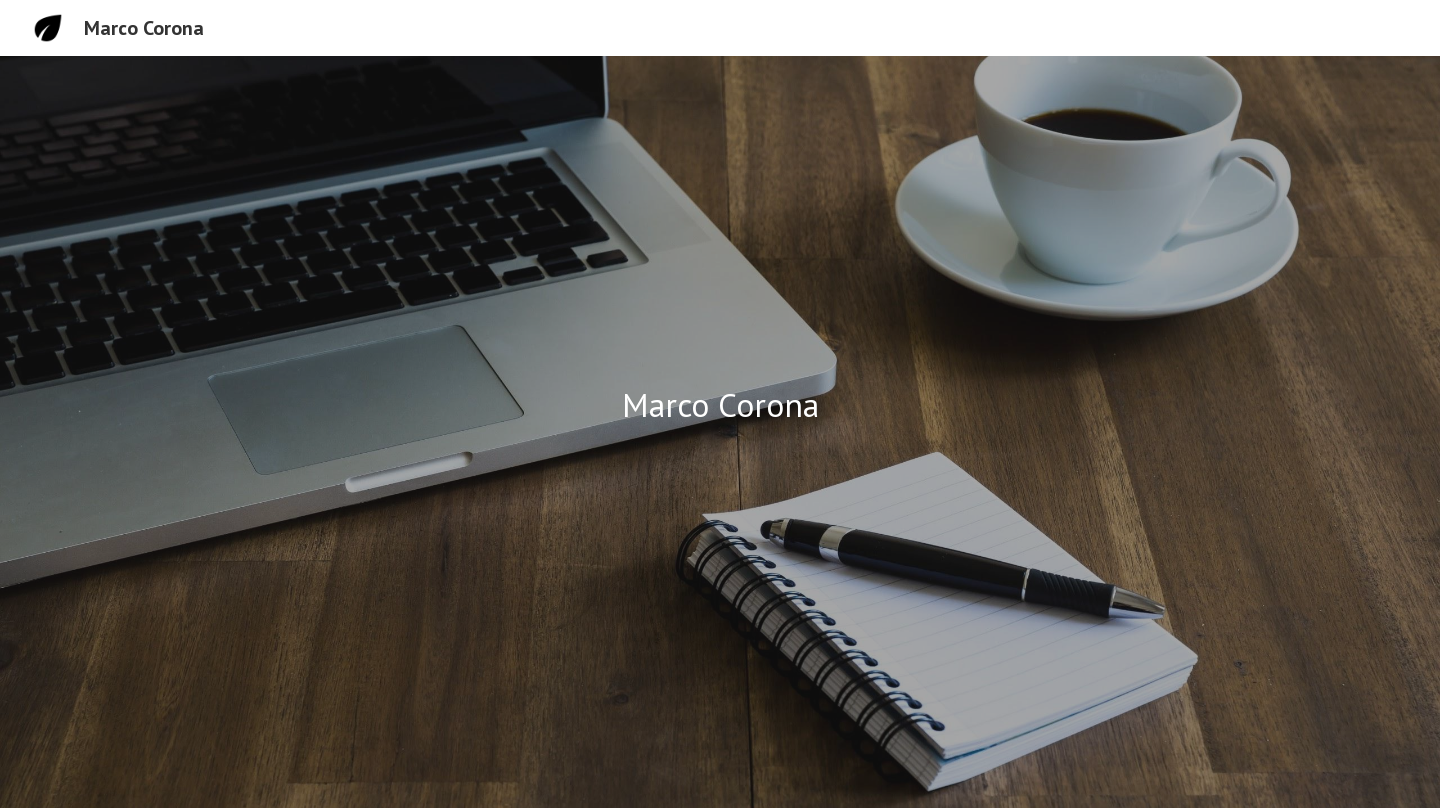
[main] (720, 405)
